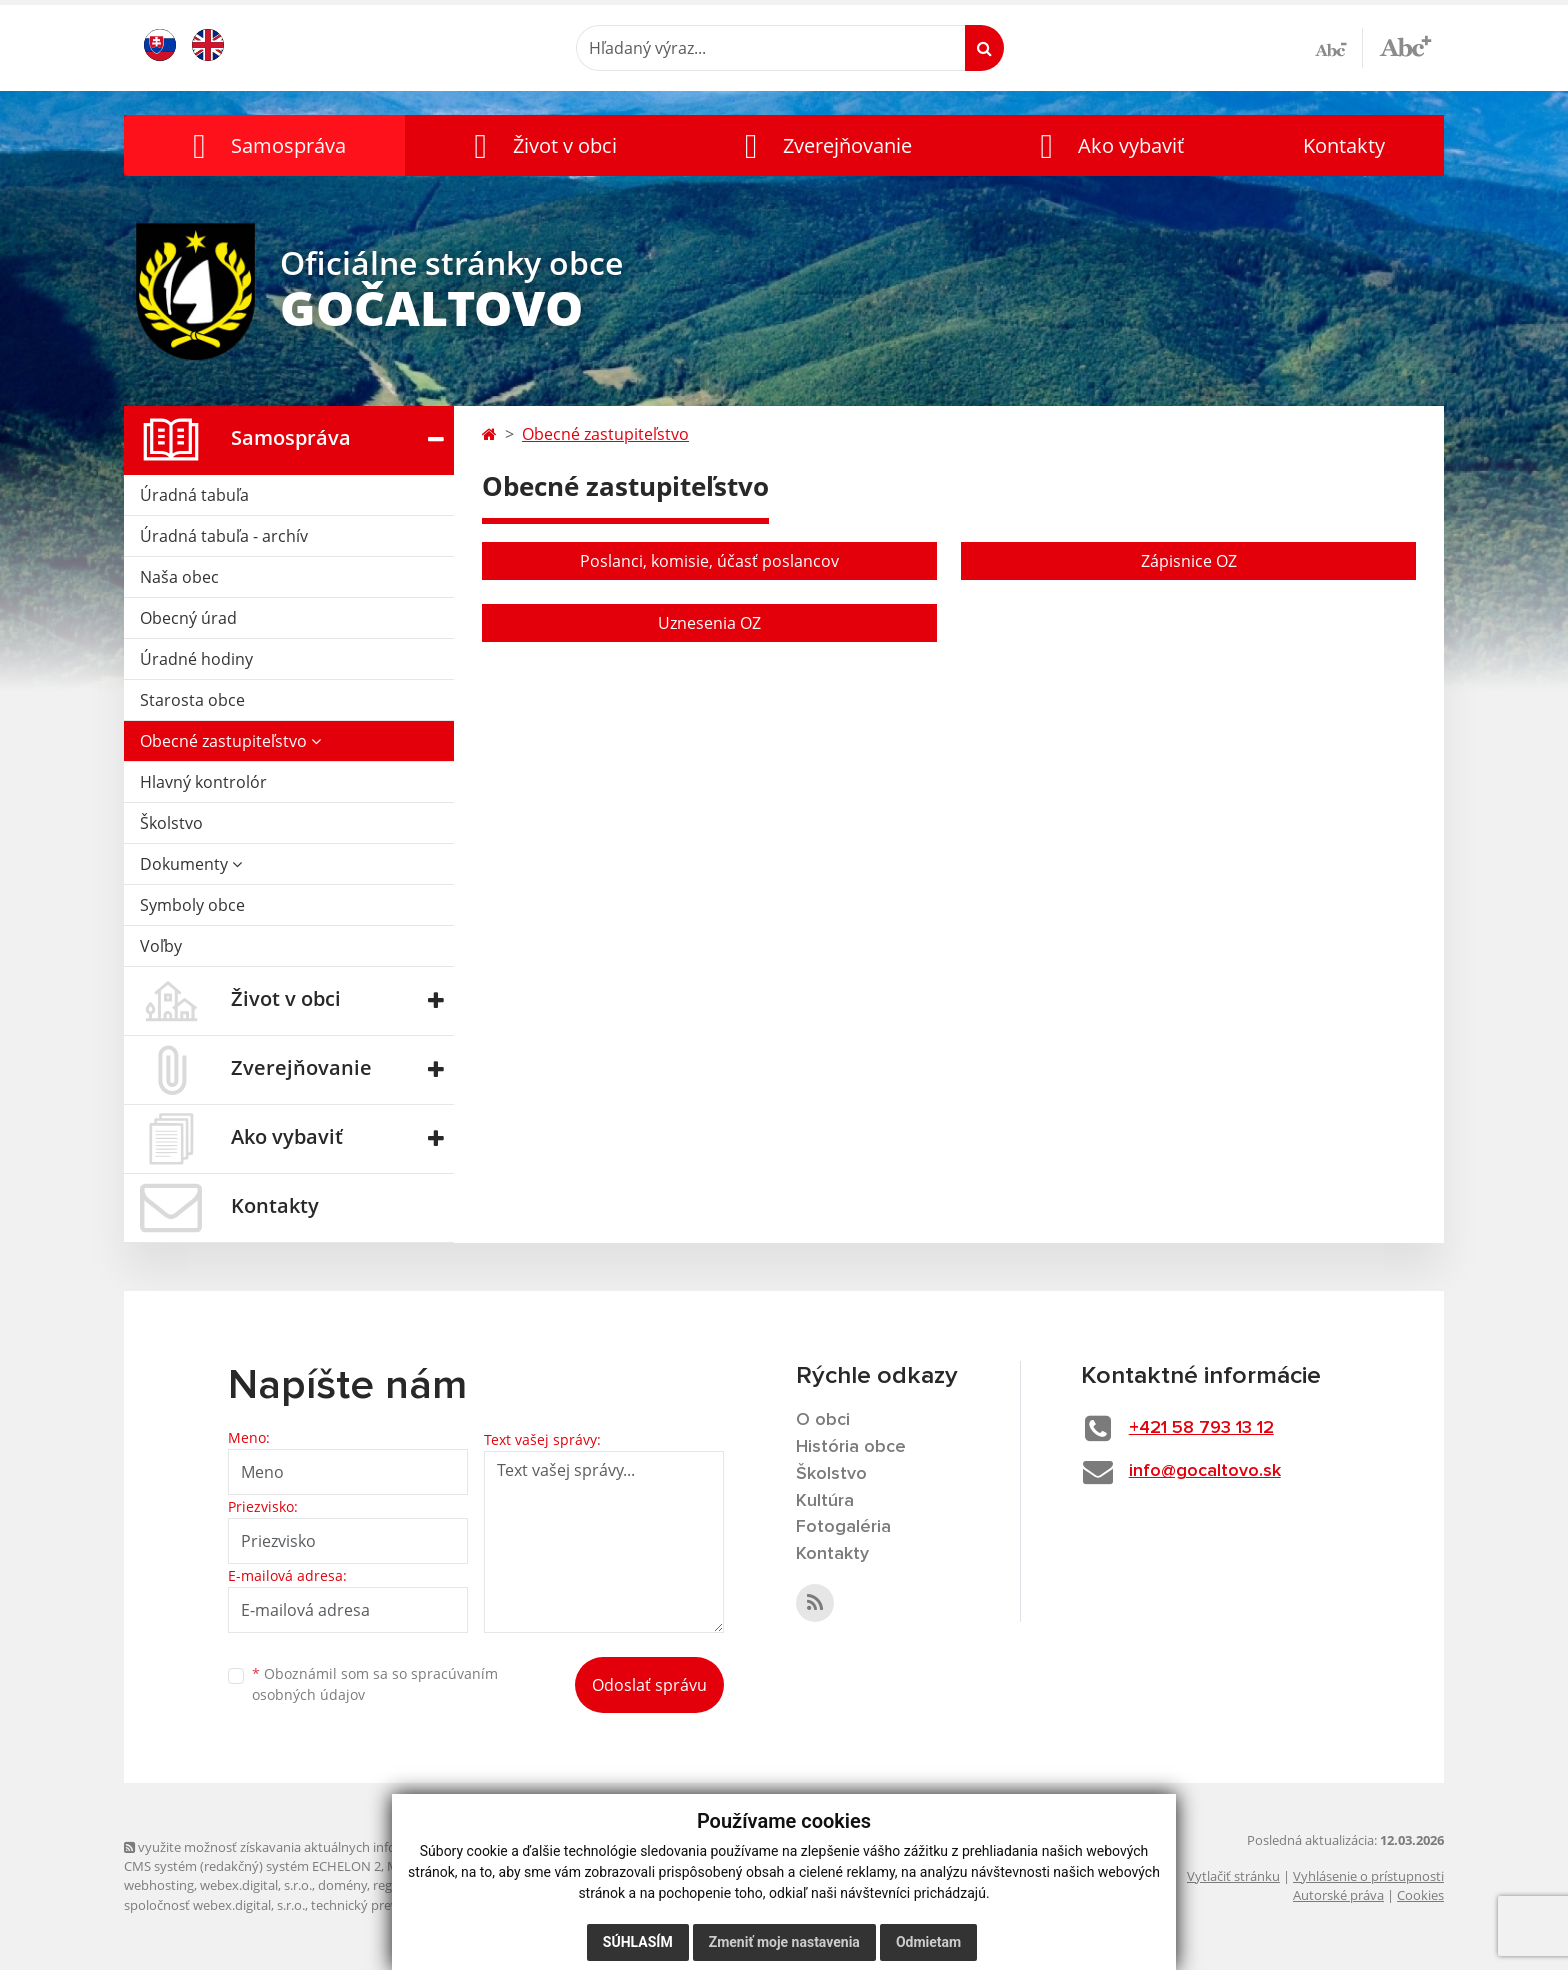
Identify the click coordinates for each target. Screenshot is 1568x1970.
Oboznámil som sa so (375, 1684)
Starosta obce (192, 700)
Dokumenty (191, 864)
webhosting (159, 1885)
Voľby (161, 946)
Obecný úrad (188, 618)
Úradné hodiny (196, 659)
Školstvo (171, 823)
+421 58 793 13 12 (1201, 1428)
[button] (264, 145)
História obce (851, 1447)
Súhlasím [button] (638, 1942)
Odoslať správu (649, 1685)
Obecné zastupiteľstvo (230, 741)
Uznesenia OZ (709, 623)
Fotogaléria (843, 1527)
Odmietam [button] (928, 1942)
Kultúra (825, 1501)
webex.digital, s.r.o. (256, 1885)
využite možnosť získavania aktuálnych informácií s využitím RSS (322, 1847)
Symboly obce (192, 905)
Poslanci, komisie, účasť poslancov (709, 561)
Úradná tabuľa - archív (224, 536)
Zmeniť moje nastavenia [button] (784, 1942)
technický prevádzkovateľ (387, 1905)
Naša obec (179, 577)
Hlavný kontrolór (203, 782)
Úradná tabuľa (194, 495)
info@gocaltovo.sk (1205, 1471)
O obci (823, 1420)
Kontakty (1344, 145)
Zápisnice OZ (1189, 561)
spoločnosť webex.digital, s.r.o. (214, 1905)
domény (342, 1885)
